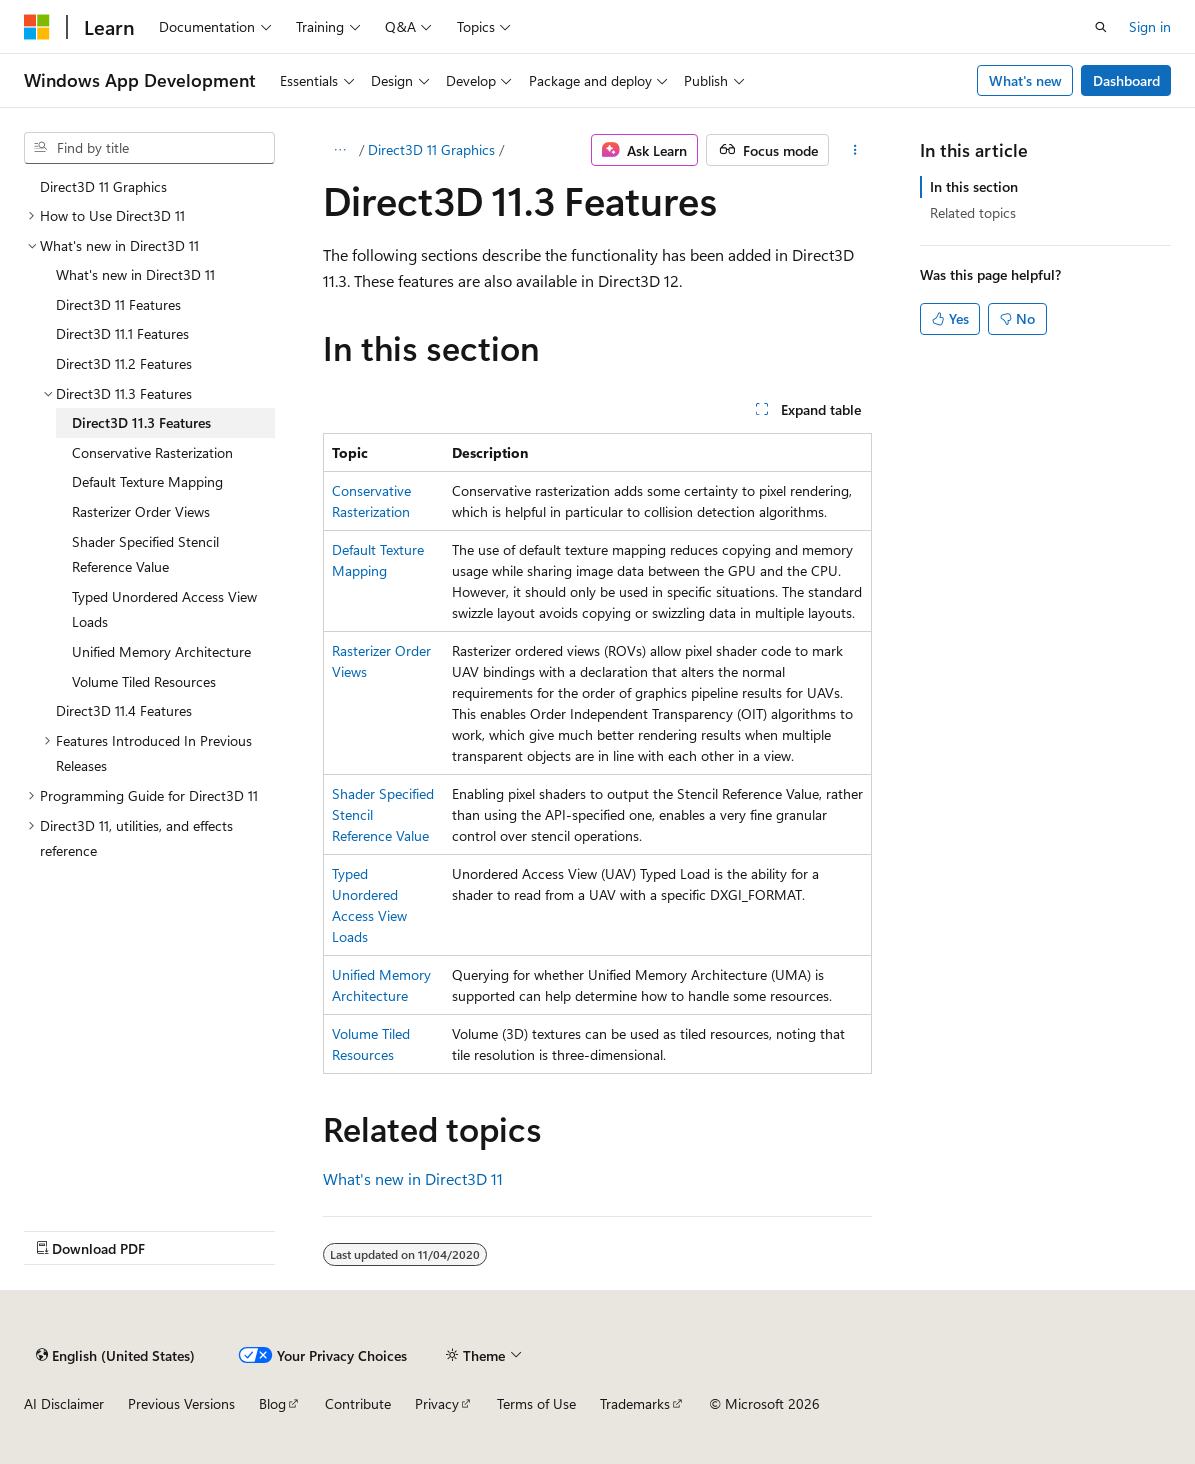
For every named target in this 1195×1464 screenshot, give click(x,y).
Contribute (358, 1403)
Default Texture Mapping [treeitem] (147, 481)
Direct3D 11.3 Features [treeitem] (141, 422)
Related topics (973, 212)
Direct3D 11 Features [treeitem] (118, 304)
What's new (1025, 80)
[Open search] (1101, 27)
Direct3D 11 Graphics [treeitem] (103, 186)
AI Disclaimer (64, 1403)
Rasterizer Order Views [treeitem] (141, 511)
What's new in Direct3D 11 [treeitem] (135, 274)
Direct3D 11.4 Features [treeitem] (124, 710)
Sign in (1150, 26)
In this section (974, 186)
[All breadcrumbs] (340, 150)
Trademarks (635, 1403)
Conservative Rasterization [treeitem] (152, 452)
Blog (272, 1403)
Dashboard (1126, 80)
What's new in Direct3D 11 (413, 1178)
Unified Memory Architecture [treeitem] (161, 651)
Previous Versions (181, 1403)
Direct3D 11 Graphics (431, 149)
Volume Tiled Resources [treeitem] (144, 681)
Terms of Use (536, 1403)
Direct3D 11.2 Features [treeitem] (124, 363)
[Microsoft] (37, 27)
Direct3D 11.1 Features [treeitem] (122, 333)
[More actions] (854, 150)
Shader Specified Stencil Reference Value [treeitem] (145, 554)
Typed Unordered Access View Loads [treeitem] (164, 609)
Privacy (437, 1403)
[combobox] (149, 148)
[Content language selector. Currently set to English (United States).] (115, 1355)
